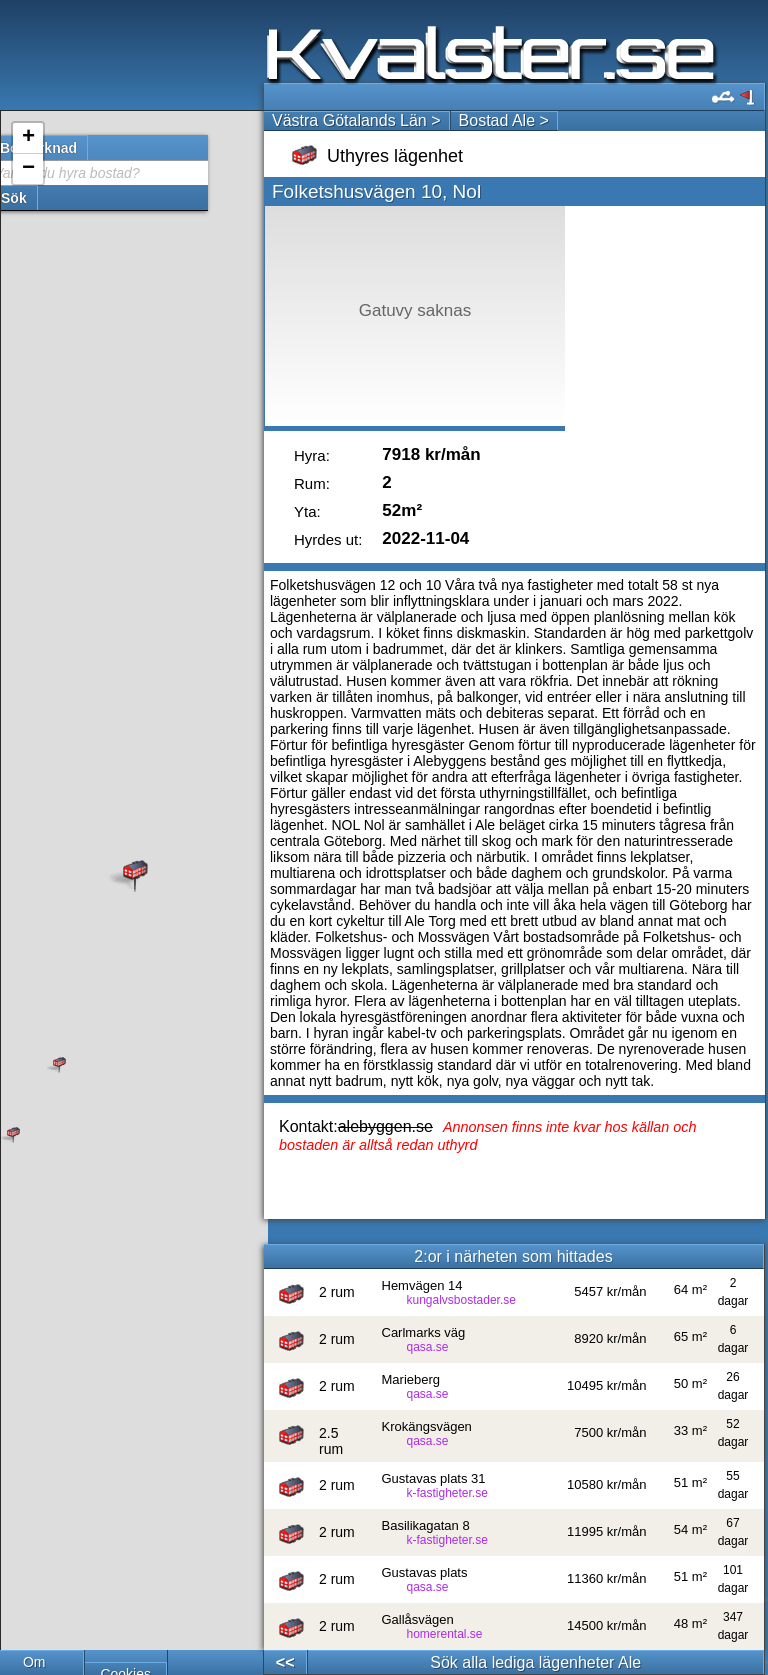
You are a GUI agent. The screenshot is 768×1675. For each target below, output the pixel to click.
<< (285, 1662)
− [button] (28, 169)
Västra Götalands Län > (356, 120)
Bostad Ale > (504, 120)
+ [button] (28, 138)
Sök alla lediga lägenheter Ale (535, 1662)
